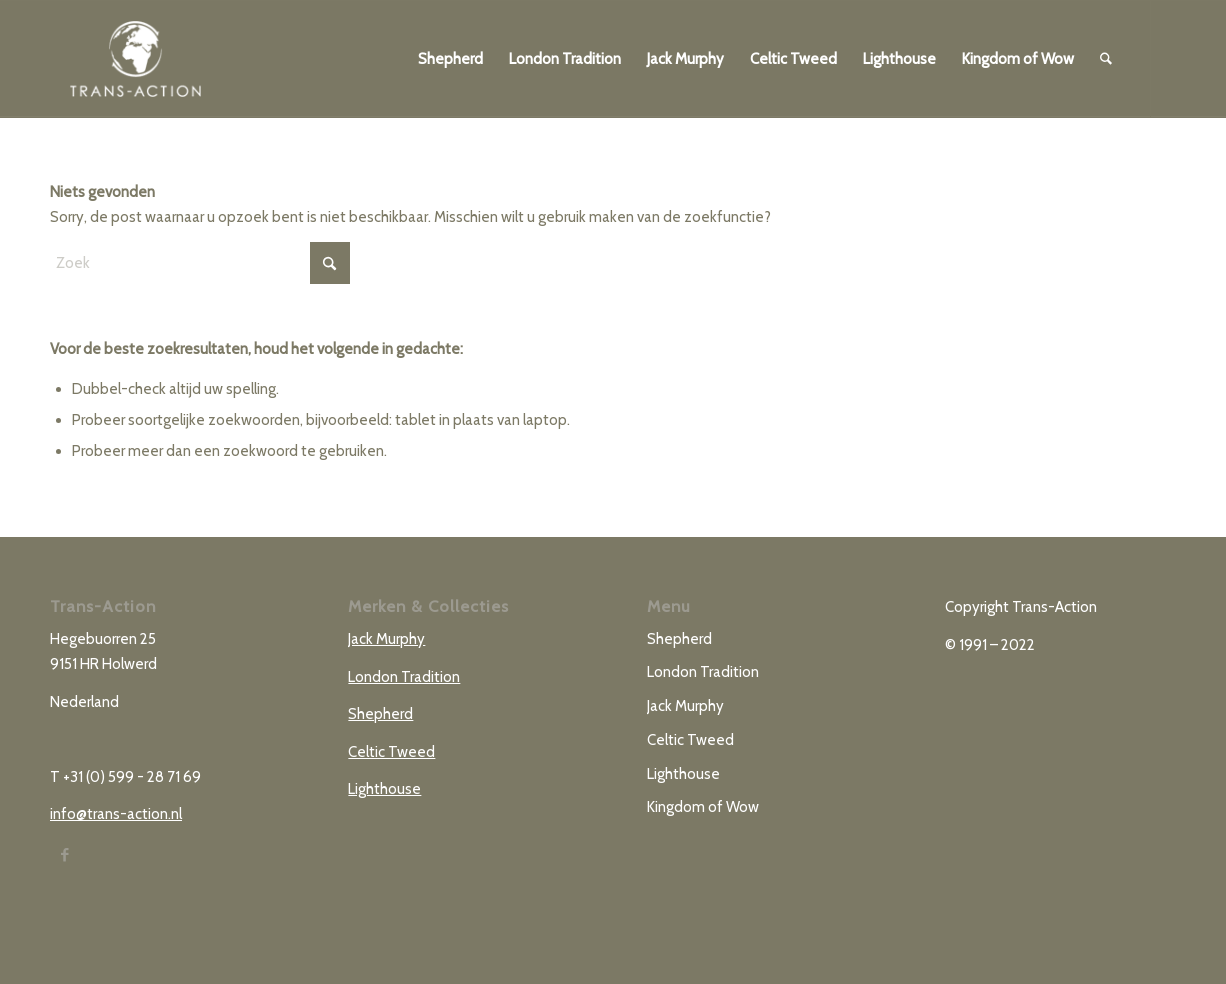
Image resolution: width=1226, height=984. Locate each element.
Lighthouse (384, 789)
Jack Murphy (386, 639)
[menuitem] (450, 59)
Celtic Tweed (391, 752)
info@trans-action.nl (116, 814)
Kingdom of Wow (703, 807)
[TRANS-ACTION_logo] (135, 59)
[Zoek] (1106, 59)
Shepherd (380, 714)
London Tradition (404, 677)
